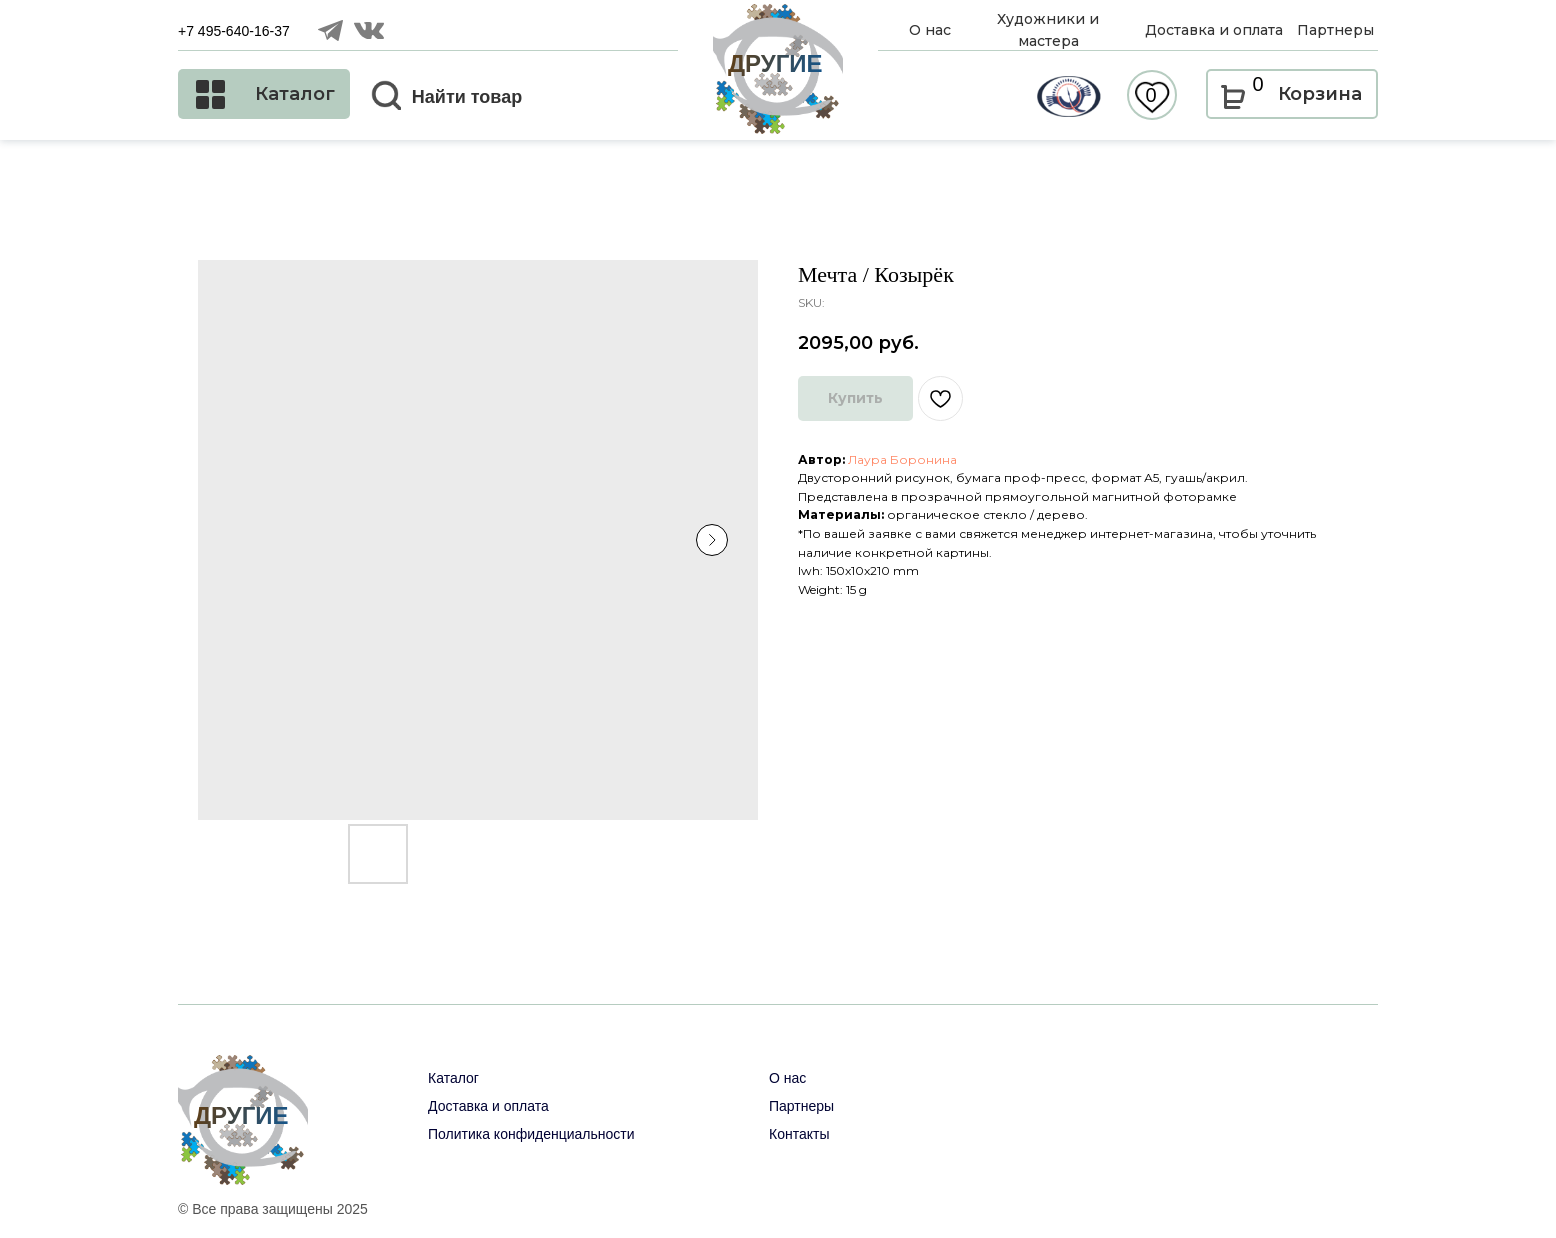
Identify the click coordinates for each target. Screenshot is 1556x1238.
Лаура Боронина (902, 459)
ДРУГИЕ (775, 63)
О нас (787, 1078)
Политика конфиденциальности (531, 1134)
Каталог (453, 1078)
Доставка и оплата (488, 1106)
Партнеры (801, 1106)
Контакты (799, 1134)
